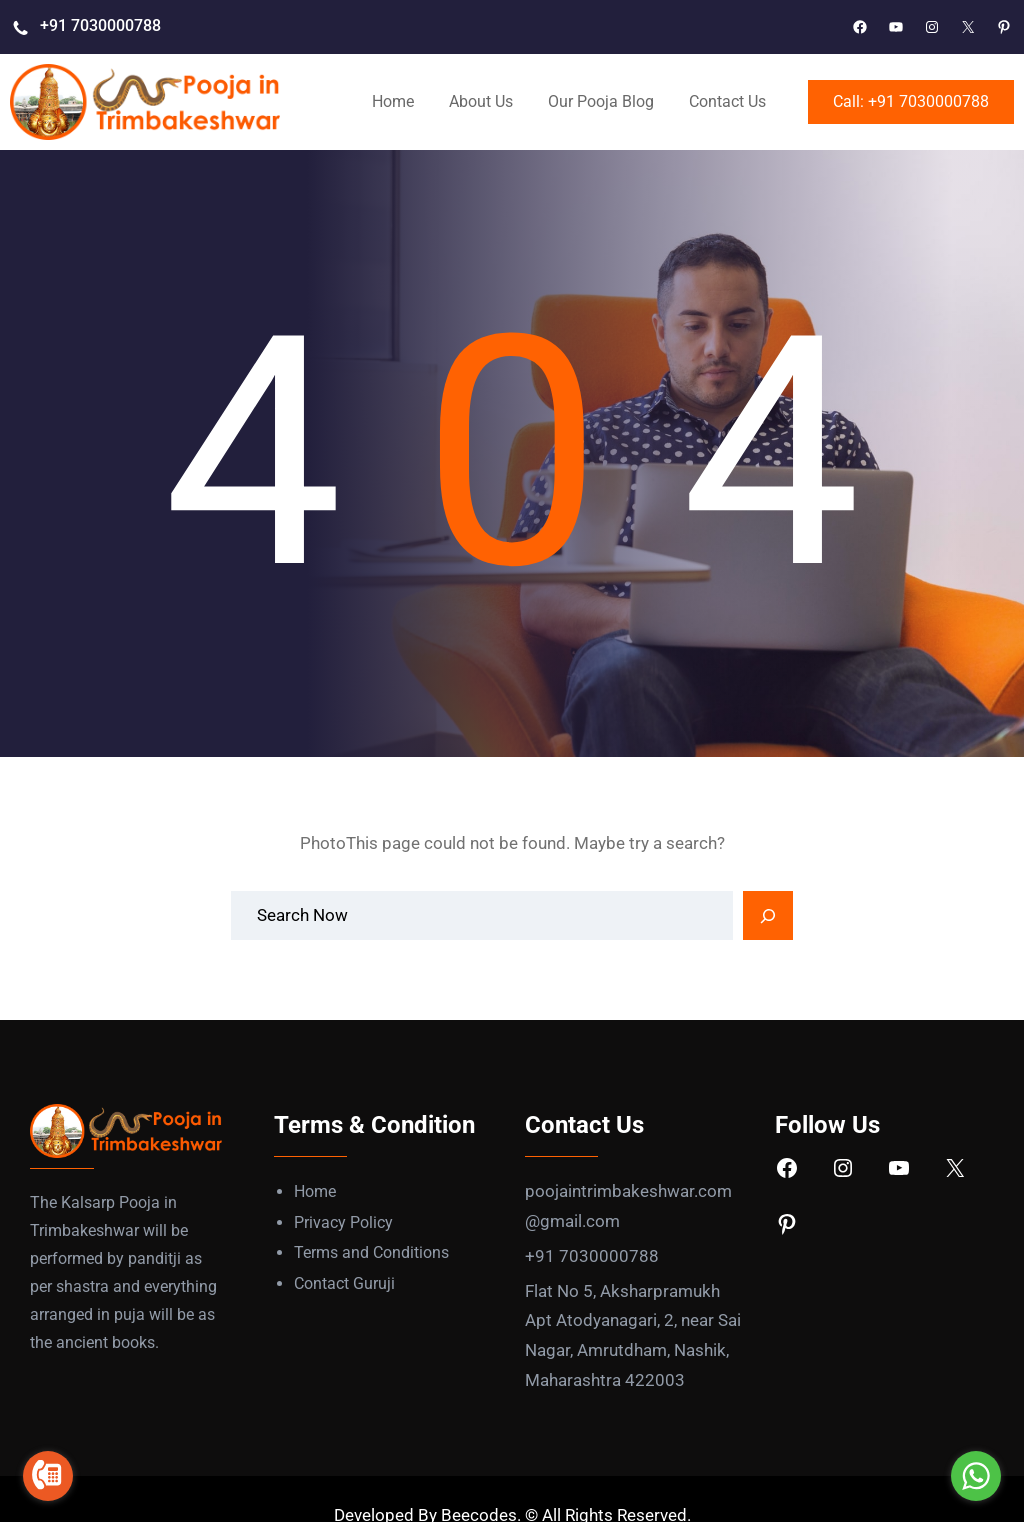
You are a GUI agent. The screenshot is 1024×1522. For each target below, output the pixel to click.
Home (315, 1191)
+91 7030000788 (100, 25)
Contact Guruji (344, 1283)
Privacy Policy (343, 1222)
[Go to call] (48, 1476)
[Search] (768, 916)
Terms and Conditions (371, 1252)
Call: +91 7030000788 (911, 101)
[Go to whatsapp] (976, 1476)
